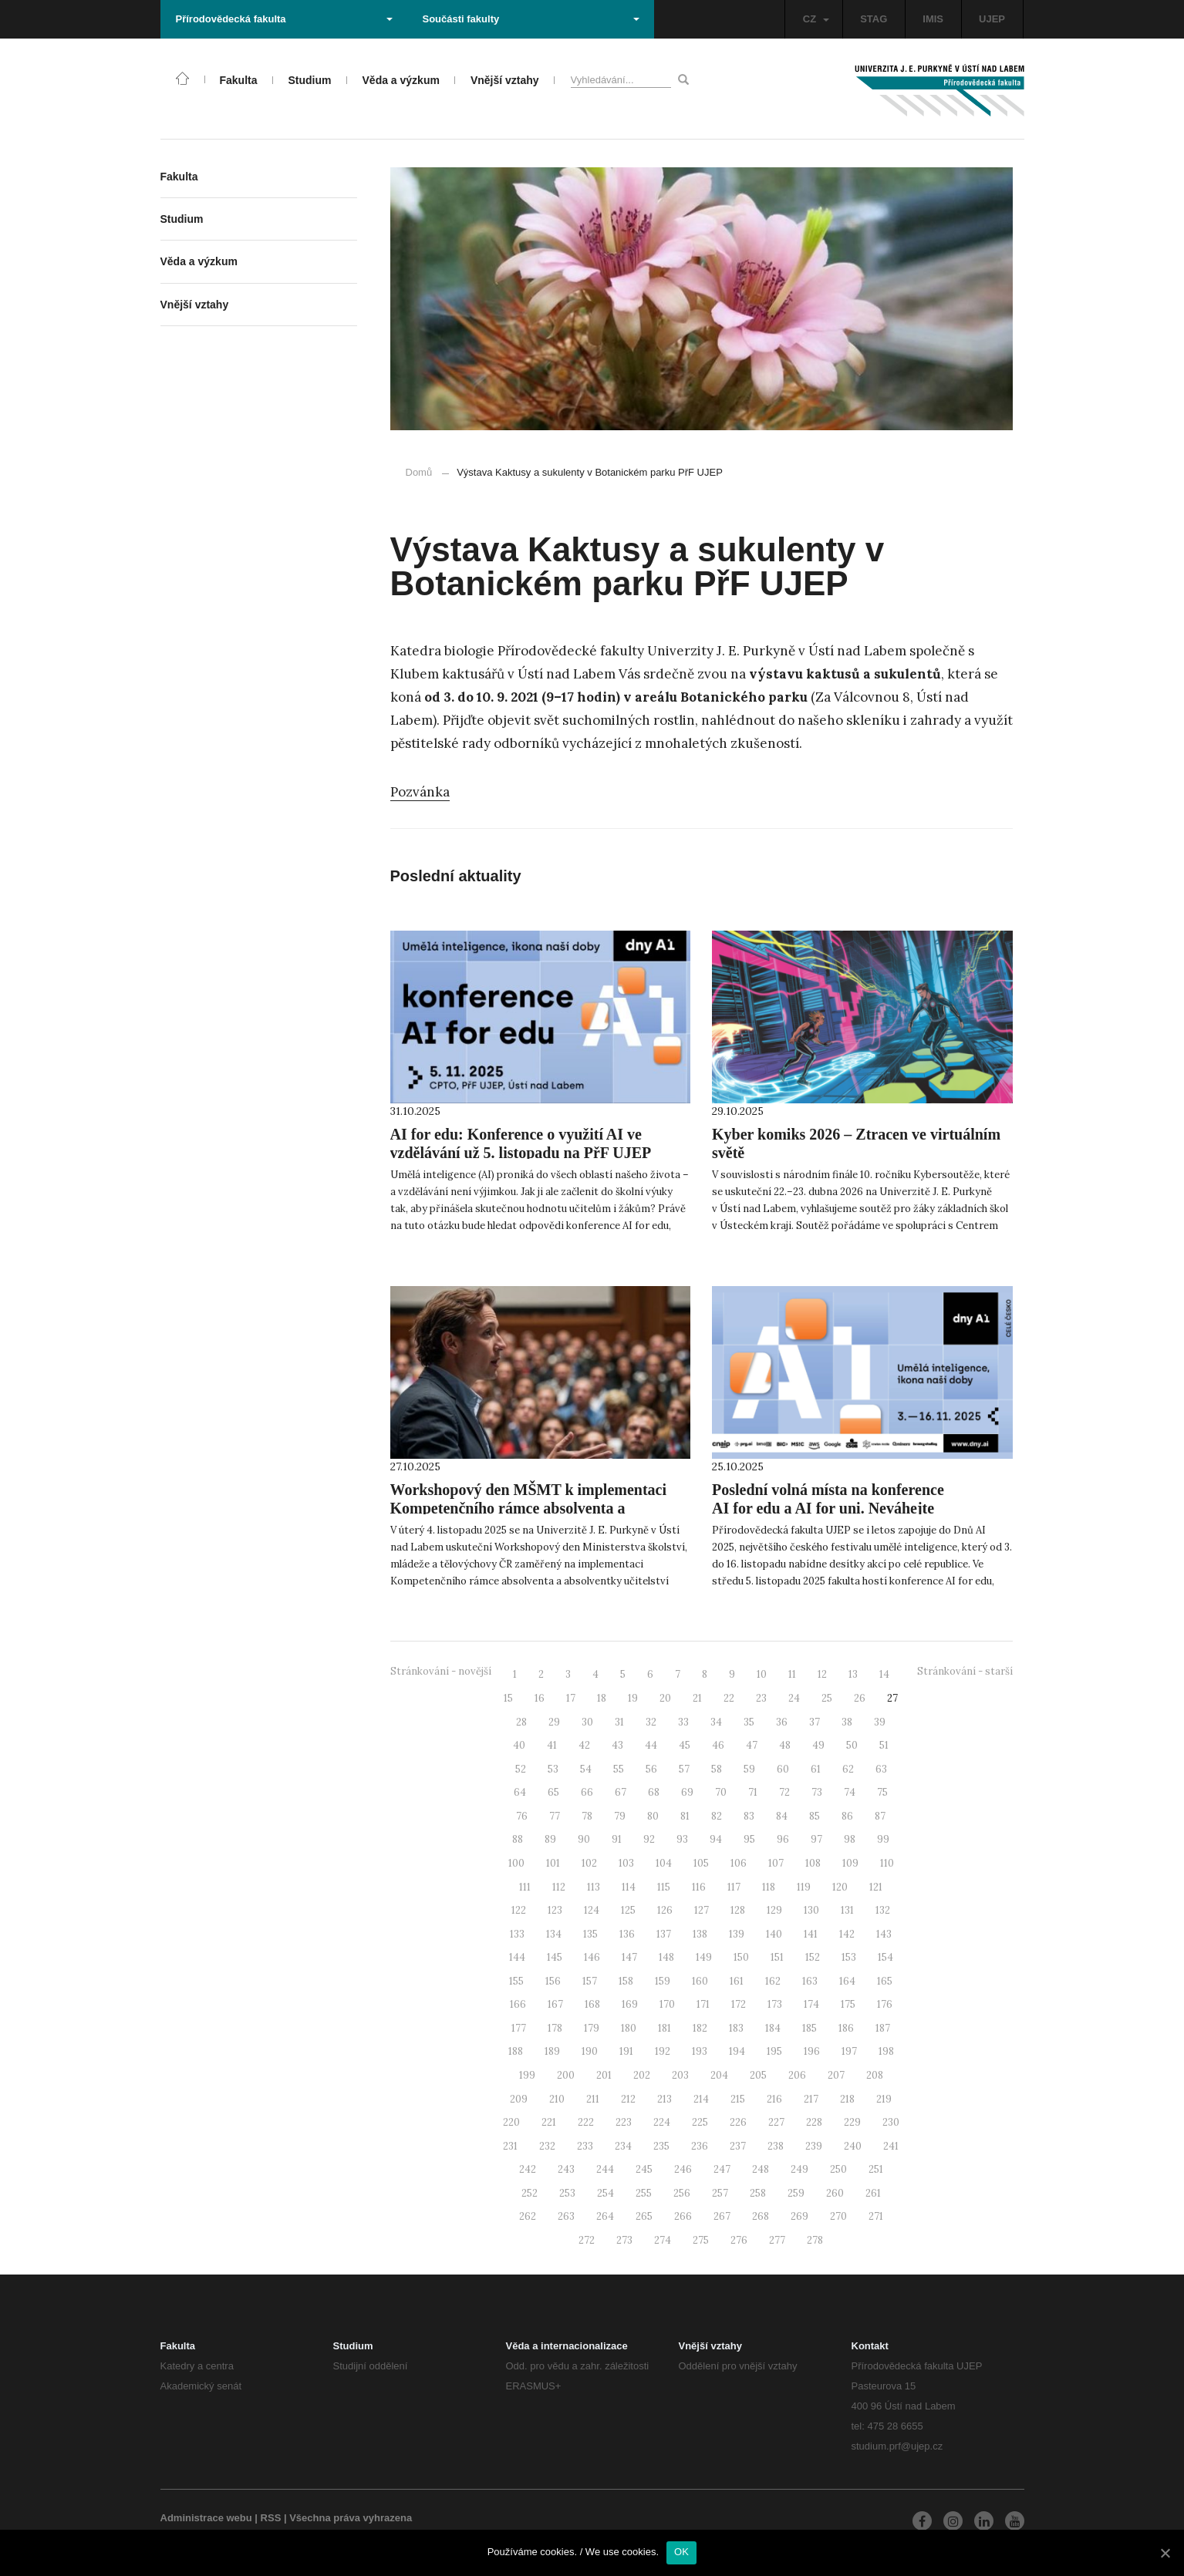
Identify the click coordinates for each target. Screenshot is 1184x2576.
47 (751, 1745)
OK (681, 2551)
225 (700, 2122)
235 (661, 2146)
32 (651, 1722)
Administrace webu (206, 2518)
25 (826, 1698)
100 (516, 1863)
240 (853, 2146)
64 (520, 1792)
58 (716, 1769)
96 (783, 1839)
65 (553, 1792)
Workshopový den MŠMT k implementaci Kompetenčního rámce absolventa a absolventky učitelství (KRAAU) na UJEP (528, 1508)
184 (773, 2028)
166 (518, 2004)
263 (566, 2216)
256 (681, 2193)
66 (587, 1792)
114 (629, 1887)
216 (774, 2099)
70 (721, 1792)
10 (762, 1674)
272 (587, 2240)
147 (629, 1957)
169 (630, 2004)
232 (547, 2146)
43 (617, 1745)
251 (876, 2169)
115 (663, 1887)
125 (628, 1910)
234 (623, 2146)
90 (584, 1839)
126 (665, 1910)
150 (741, 1957)
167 (555, 2004)
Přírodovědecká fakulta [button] (284, 19)
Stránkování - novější (440, 1671)
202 (641, 2075)
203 (680, 2075)
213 (664, 2099)
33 (683, 1722)
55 (618, 1769)
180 (628, 2028)
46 (718, 1745)
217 (811, 2099)
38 (847, 1722)
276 (738, 2240)
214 (701, 2099)
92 (649, 1839)
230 (890, 2122)
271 (876, 2216)
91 (617, 1839)
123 (555, 1910)
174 (811, 2004)
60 (783, 1769)
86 (847, 1816)
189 (552, 2051)
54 (586, 1769)
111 (525, 1887)
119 (804, 1887)
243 (566, 2169)
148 (666, 1957)
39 (879, 1722)
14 (884, 1674)
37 (814, 1722)
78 (587, 1816)
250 (838, 2169)
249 (799, 2169)
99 (883, 1839)
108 (813, 1863)
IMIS (933, 19)
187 (882, 2028)
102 (589, 1863)
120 (840, 1887)
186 (846, 2028)
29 (554, 1722)
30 (587, 1722)
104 (664, 1863)
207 (836, 2075)
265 (644, 2216)
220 (511, 2122)
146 (592, 1957)
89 (550, 1839)
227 (776, 2122)
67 (620, 1792)
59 (749, 1769)
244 (605, 2169)
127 (701, 1910)
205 (758, 2075)
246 (683, 2169)
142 (847, 1934)
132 (882, 1910)
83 (749, 1816)
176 (884, 2004)
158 (626, 1981)
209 (519, 2099)
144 (517, 1957)
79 (620, 1816)
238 (775, 2146)
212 (628, 2099)
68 (653, 1792)
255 (644, 2193)
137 (663, 1934)
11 (792, 1674)
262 (527, 2216)
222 (586, 2122)
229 (852, 2122)
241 (891, 2146)
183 (736, 2028)
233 (585, 2146)
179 (591, 2028)
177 (518, 2028)
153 (849, 1957)
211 (592, 2099)
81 (685, 1816)
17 (570, 1698)
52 (520, 1769)
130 (811, 1910)
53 (553, 1769)
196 (812, 2051)
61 (816, 1769)
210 (557, 2099)
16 (540, 1698)
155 (516, 1981)
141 (811, 1934)
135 (590, 1934)
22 (729, 1698)
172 (738, 2004)
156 (553, 1981)
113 (593, 1887)
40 (519, 1745)
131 (847, 1910)
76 (522, 1816)
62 (848, 1769)
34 (716, 1722)
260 (835, 2193)
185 (809, 2028)
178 (555, 2028)
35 (749, 1722)
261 (873, 2193)
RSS (271, 2518)
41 (552, 1745)
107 (776, 1863)
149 (704, 1957)
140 (774, 1934)
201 (604, 2075)
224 (661, 2122)
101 (553, 1863)
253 (567, 2193)
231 (510, 2146)
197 (849, 2051)
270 (838, 2216)
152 (812, 1957)
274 (662, 2240)
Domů (419, 472)
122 (518, 1910)
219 (884, 2099)
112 (558, 1887)
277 (777, 2240)
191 (626, 2051)
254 (605, 2193)
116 (699, 1887)
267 (721, 2216)
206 (797, 2075)
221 (548, 2122)
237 (738, 2146)
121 (875, 1887)
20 (665, 1698)
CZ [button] (816, 19)
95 (749, 1839)
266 (683, 2216)
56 (651, 1769)
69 (687, 1792)
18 (601, 1698)
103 (626, 1863)
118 (768, 1887)
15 (508, 1698)
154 (885, 1957)
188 (515, 2051)
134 (554, 1934)
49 (818, 1745)
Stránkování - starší (965, 1671)
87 (880, 1816)
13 (853, 1674)
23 (761, 1698)
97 (816, 1839)
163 (810, 1981)
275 (701, 2240)
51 (884, 1745)
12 (822, 1674)
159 (662, 1981)
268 (760, 2216)
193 (699, 2051)
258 (758, 2193)
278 (815, 2240)
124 (591, 1910)
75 (882, 1792)
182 (700, 2028)
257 (720, 2193)
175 (848, 2004)
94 (716, 1839)
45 (684, 1745)
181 (664, 2028)
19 (633, 1698)
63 (881, 1769)
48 (785, 1745)
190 (590, 2051)
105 (701, 1863)
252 (529, 2193)
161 (737, 1981)
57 (684, 1769)
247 (721, 2169)
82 (716, 1816)
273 (624, 2240)
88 (517, 1839)
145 (554, 1957)
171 (703, 2004)
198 (886, 2051)
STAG (873, 19)
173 (774, 2004)
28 (521, 1722)
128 (737, 1910)
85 (814, 1816)
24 (794, 1698)
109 (850, 1863)
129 (774, 1910)
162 (773, 1981)
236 (699, 2146)
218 (847, 2099)
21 (697, 1698)
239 (813, 2146)
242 (527, 2169)
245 (644, 2169)
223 (624, 2122)
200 (566, 2075)
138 (700, 1934)
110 (887, 1863)
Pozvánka (420, 791)
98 (849, 1839)
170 (667, 2004)
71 (752, 1792)
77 (554, 1816)
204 (719, 2075)
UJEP (992, 19)
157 (589, 1981)
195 (774, 2051)
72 (784, 1792)
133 (517, 1934)
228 (814, 2122)
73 (816, 1792)
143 (884, 1934)
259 (796, 2193)
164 (847, 1981)
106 (738, 1863)
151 (777, 1957)
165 (884, 1981)
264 (605, 2216)
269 (799, 2216)
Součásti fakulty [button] (531, 19)
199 (527, 2075)
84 (782, 1816)
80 (653, 1816)
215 (737, 2099)
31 (619, 1722)
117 (733, 1887)
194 (737, 2051)
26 (859, 1698)
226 (738, 2122)
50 (852, 1745)
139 (736, 1934)
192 (662, 2051)
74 (849, 1792)
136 (627, 1934)
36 (782, 1722)
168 (592, 2004)
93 (682, 1839)
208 (874, 2075)
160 (700, 1981)
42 (584, 1745)
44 (651, 1745)
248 (760, 2169)
